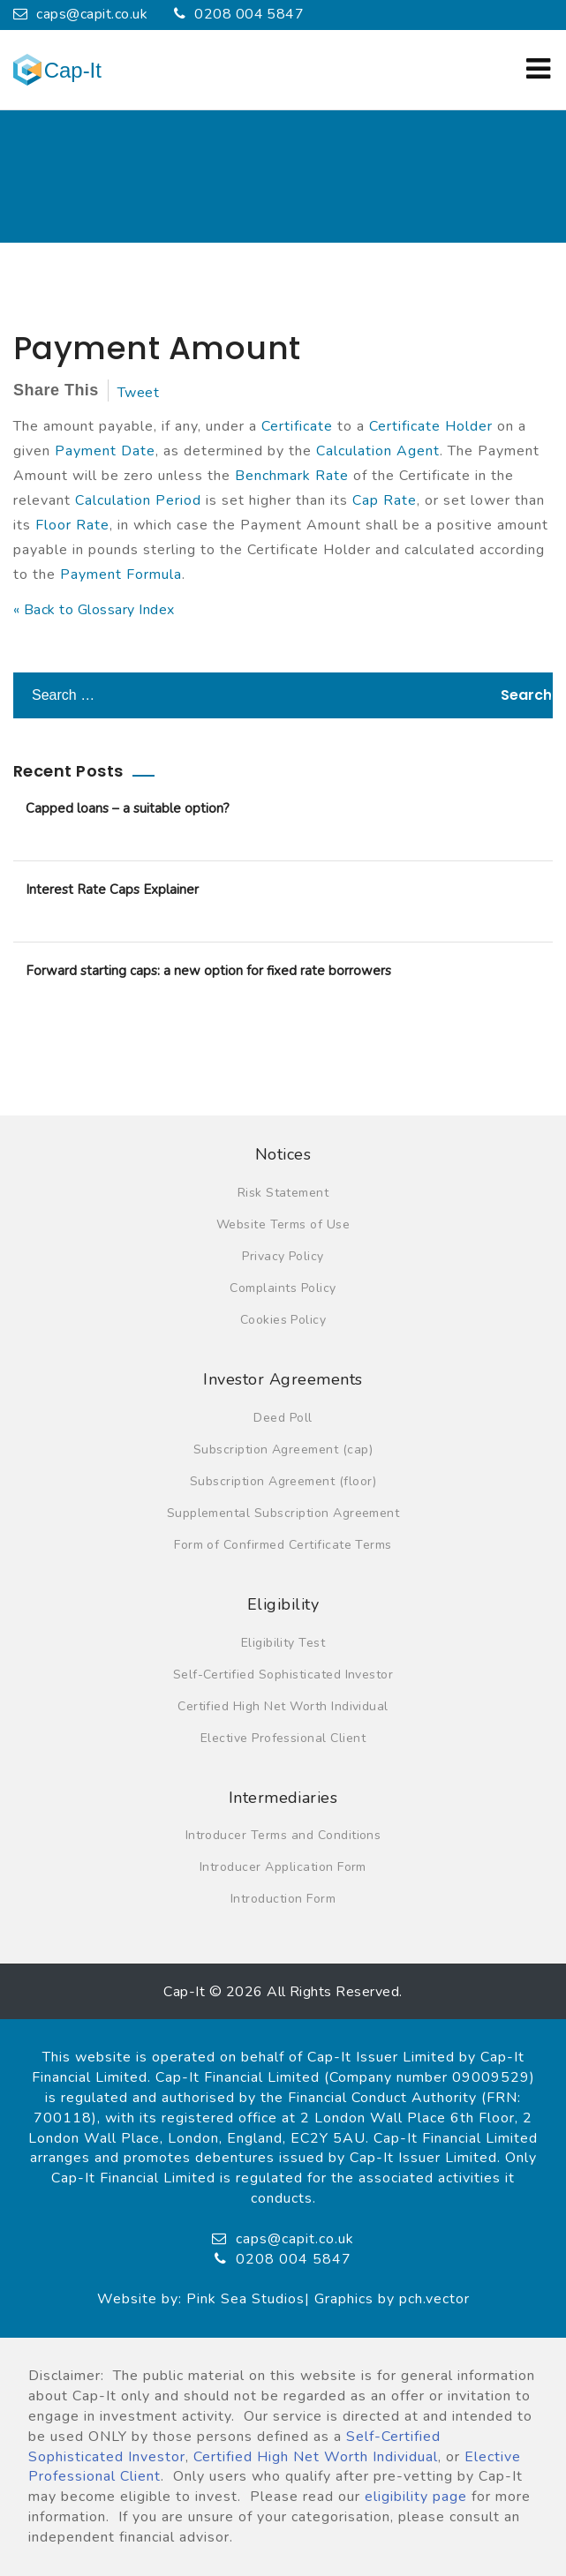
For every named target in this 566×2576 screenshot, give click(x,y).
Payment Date (105, 451)
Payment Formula (121, 574)
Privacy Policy (283, 1256)
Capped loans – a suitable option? (128, 808)
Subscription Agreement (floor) (283, 1481)
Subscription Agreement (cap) (283, 1449)
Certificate (297, 426)
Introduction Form (283, 1898)
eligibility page (416, 2496)
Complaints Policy (283, 1288)
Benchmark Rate (292, 475)
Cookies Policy (283, 1319)
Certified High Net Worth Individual (283, 1706)
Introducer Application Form (283, 1867)
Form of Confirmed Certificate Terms (283, 1544)
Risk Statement (283, 1192)
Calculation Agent (378, 451)
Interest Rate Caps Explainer (112, 889)
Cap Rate (384, 500)
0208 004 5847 (239, 14)
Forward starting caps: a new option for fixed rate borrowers (208, 971)
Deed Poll (282, 1417)
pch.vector (434, 2299)
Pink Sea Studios (245, 2299)
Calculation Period (138, 500)
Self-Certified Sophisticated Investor (283, 1674)
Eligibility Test (283, 1642)
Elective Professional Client (283, 1738)
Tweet (138, 392)
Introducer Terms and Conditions (283, 1835)
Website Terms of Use (283, 1224)
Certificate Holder (431, 426)
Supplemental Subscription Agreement (283, 1513)
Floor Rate (72, 525)
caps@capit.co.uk (80, 14)
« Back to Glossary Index (94, 610)
